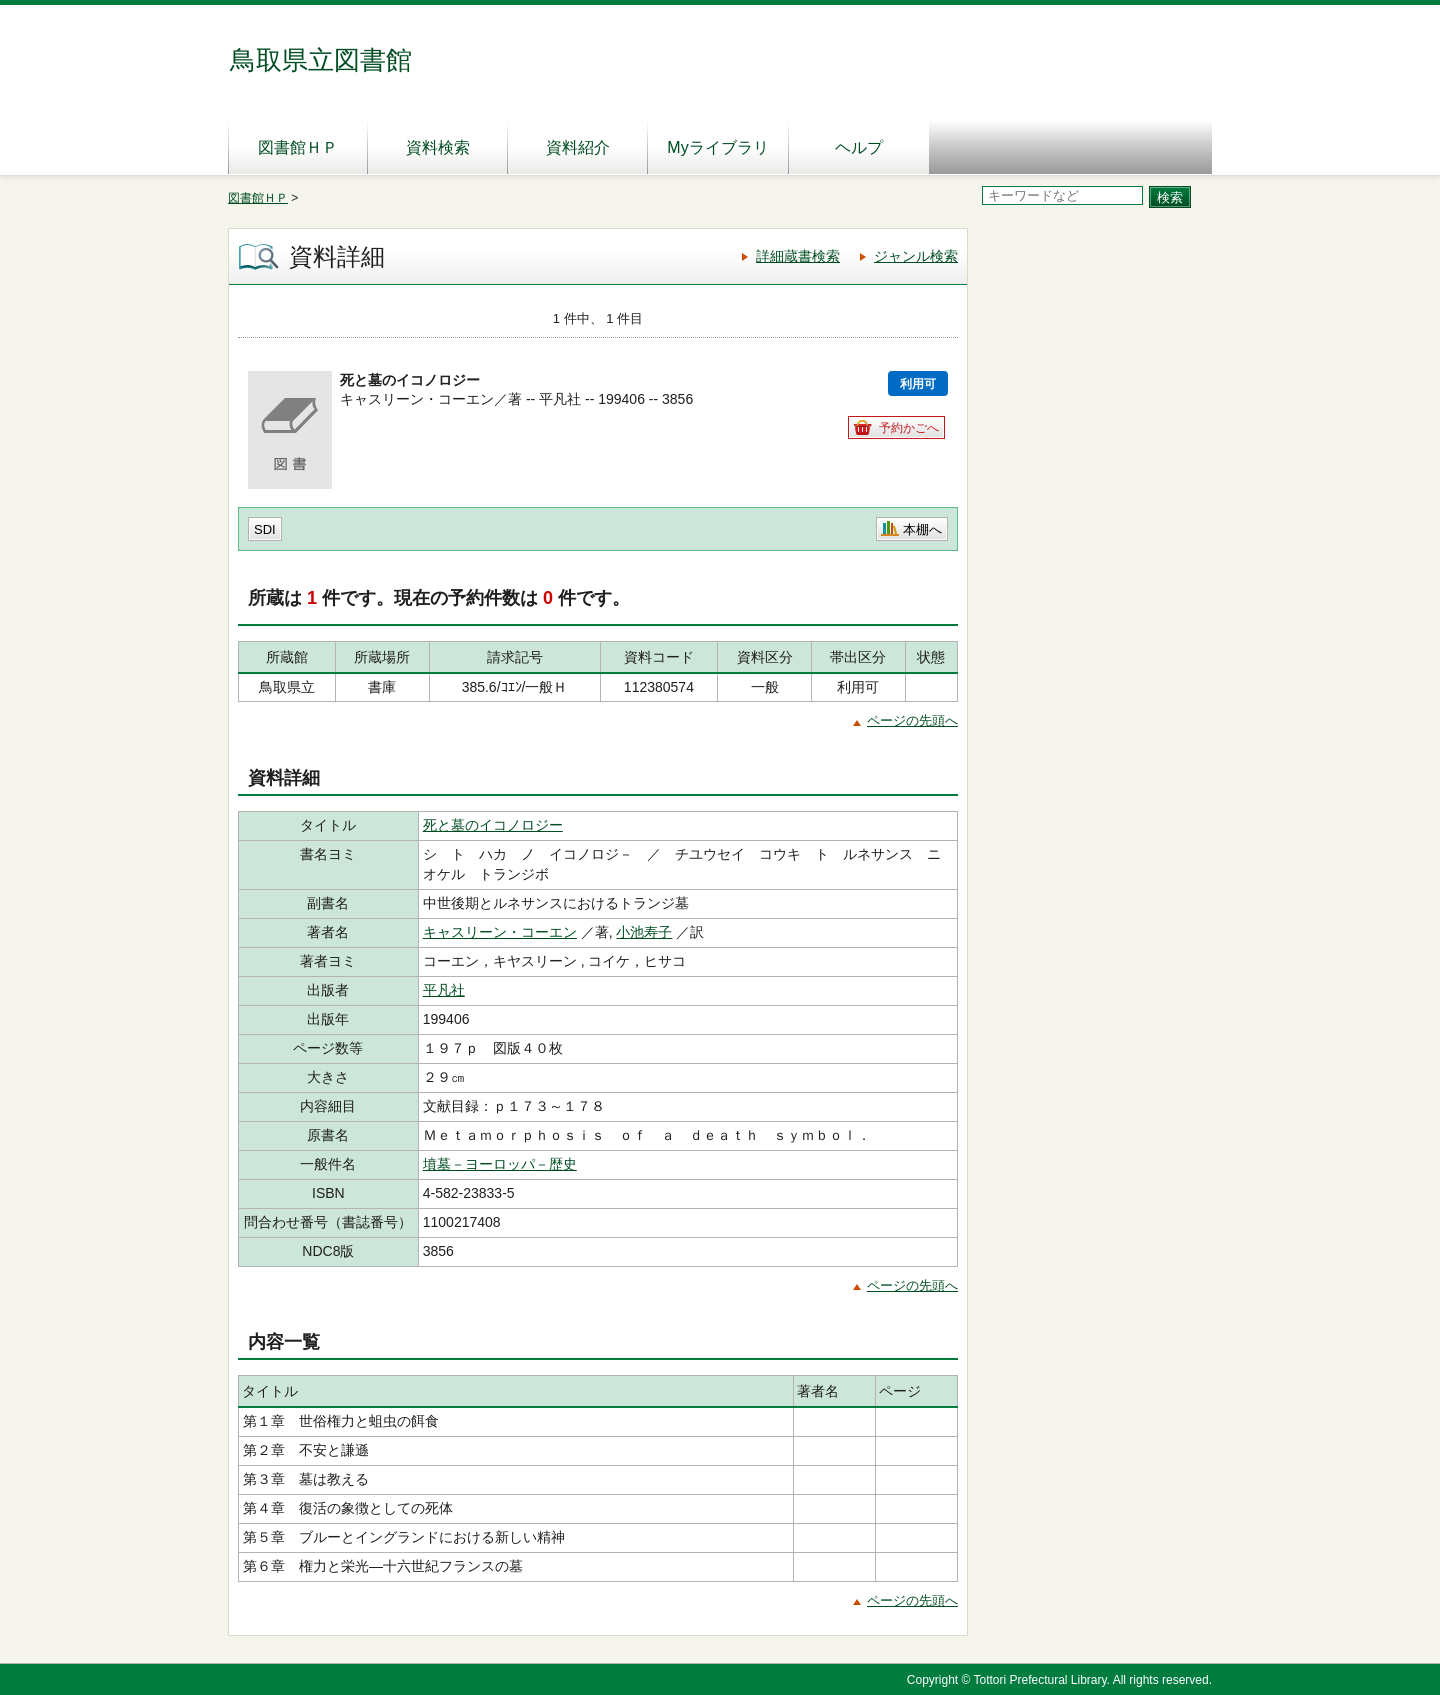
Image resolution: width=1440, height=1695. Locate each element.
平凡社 (444, 990)
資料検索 (438, 147)
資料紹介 (578, 147)
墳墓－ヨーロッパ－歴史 (500, 1164)
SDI (265, 529)
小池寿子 (644, 932)
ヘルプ (859, 147)
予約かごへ (909, 428)
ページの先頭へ (912, 720)
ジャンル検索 (916, 256)
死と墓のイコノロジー (493, 825)
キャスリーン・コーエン (500, 932)
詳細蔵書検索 (798, 256)
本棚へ (922, 529)
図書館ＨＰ (298, 147)
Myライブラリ (717, 147)
